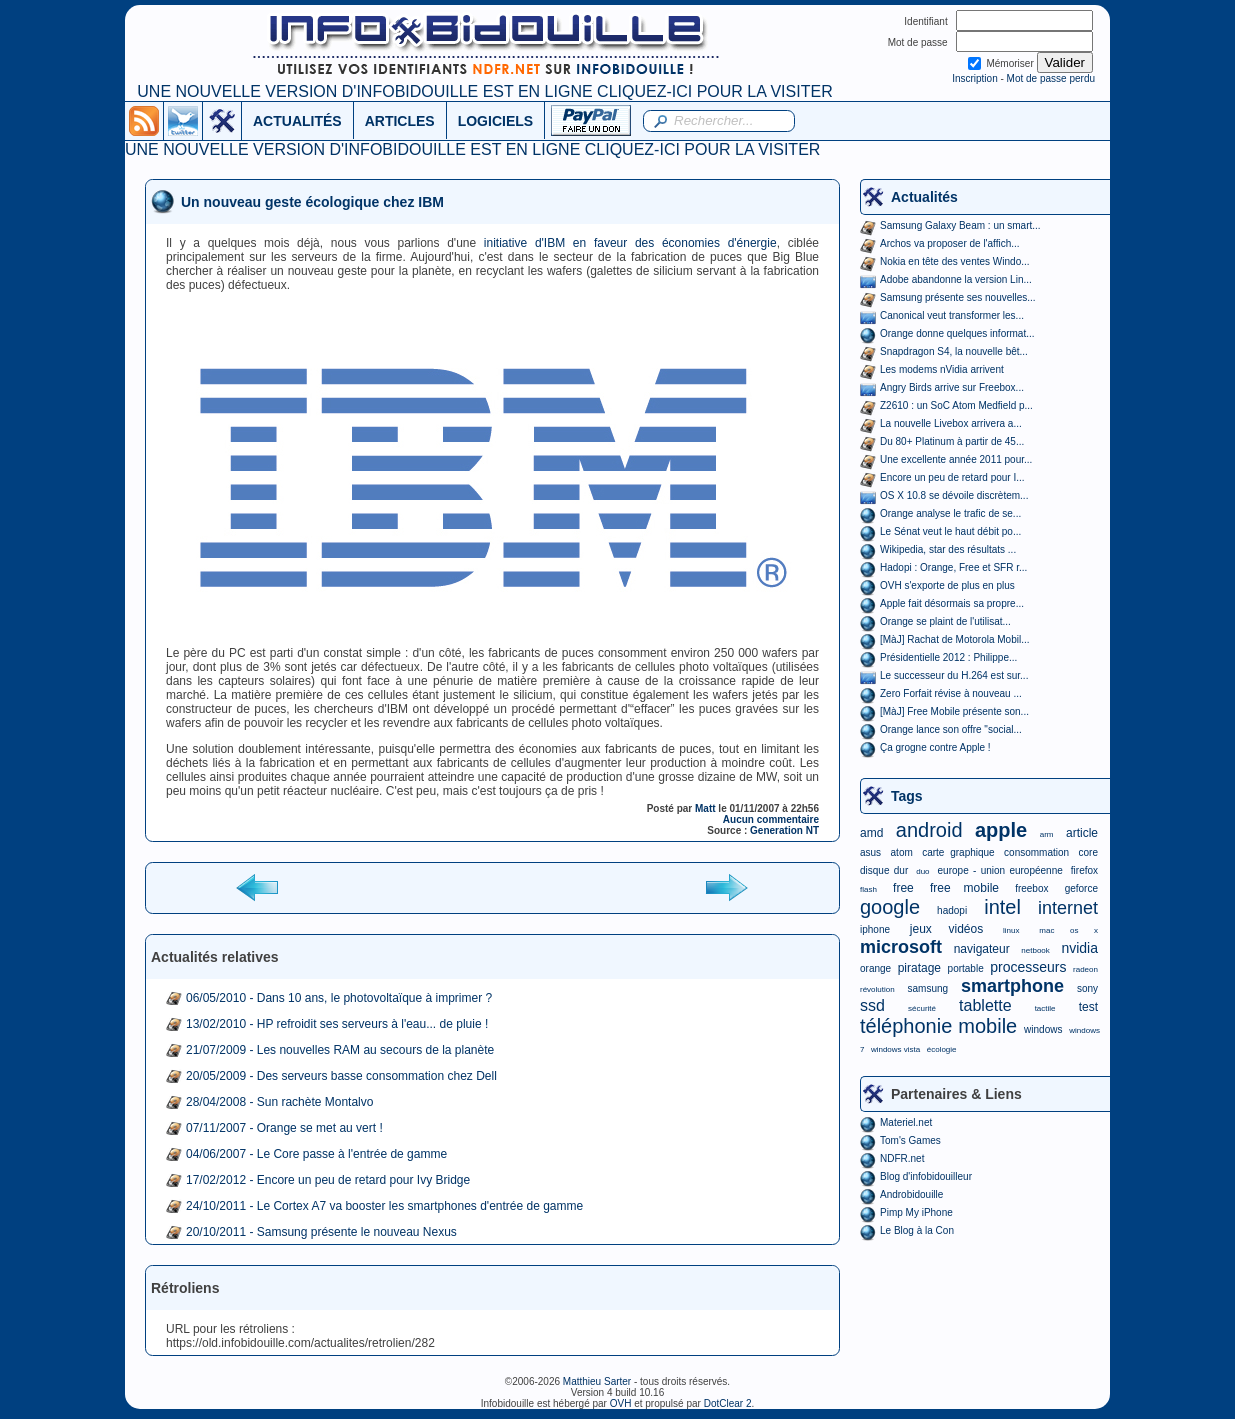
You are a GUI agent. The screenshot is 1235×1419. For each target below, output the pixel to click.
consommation (1036, 852)
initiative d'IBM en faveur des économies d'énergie (630, 243)
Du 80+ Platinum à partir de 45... (952, 441)
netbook (1035, 950)
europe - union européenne (1000, 870)
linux (1011, 930)
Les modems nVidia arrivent (942, 369)
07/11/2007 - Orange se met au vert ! (284, 1128)
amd (871, 833)
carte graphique (958, 852)
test (1088, 1007)
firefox (1084, 870)
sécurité (922, 1008)
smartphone (1012, 986)
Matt (705, 808)
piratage (919, 968)
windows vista (895, 1049)
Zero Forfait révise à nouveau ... (951, 693)
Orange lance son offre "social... (951, 729)
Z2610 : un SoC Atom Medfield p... (956, 405)
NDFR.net (902, 1158)
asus (870, 852)
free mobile (964, 888)
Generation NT (784, 830)
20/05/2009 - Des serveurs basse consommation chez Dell (341, 1076)
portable (966, 968)
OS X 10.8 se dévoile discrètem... (954, 495)
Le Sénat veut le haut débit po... (950, 531)
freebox (1031, 888)
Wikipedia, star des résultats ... (948, 549)
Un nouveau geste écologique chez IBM (312, 202)
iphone (875, 929)
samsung (928, 988)
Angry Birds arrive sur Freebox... (952, 387)
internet (1068, 908)
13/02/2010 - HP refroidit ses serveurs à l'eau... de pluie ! (337, 1024)
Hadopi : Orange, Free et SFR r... (953, 567)
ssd (872, 1005)
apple (1001, 830)
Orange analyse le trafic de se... (950, 513)
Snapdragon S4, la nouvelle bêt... (954, 351)
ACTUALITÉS (297, 121)
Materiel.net (906, 1122)
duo (922, 871)
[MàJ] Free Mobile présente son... (954, 711)
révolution (877, 989)
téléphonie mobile (938, 1026)
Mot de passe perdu (1051, 78)
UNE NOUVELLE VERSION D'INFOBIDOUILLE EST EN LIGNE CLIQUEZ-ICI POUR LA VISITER (484, 91)
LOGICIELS (495, 121)
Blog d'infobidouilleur (926, 1176)
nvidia (1079, 948)
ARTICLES (400, 121)
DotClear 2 (728, 1403)
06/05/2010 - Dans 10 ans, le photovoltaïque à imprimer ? (339, 998)
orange (875, 968)
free (903, 888)
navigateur (982, 949)
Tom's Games (910, 1140)
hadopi (952, 910)
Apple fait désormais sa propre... (952, 603)
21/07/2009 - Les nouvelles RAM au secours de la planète (340, 1050)
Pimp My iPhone (916, 1212)
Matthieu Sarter (597, 1381)
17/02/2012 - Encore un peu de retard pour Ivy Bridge (328, 1180)
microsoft (901, 947)
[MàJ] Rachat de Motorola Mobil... (955, 639)
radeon (1085, 969)
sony (1087, 988)
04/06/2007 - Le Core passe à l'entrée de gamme (316, 1154)
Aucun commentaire (771, 819)
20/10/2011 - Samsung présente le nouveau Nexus (321, 1232)
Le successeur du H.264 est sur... (954, 675)
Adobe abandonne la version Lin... (956, 279)
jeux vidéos (946, 929)
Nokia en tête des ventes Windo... (955, 261)
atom (902, 852)
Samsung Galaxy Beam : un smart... (960, 225)
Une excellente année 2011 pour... (956, 459)
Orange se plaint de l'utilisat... (945, 621)
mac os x (1068, 930)
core (1088, 852)
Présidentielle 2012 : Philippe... (948, 657)
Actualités (924, 197)
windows (1043, 1029)
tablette (985, 1005)
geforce (1081, 888)
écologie (942, 1049)
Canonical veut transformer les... (952, 315)
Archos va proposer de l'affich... (950, 243)
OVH (621, 1403)
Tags (907, 796)
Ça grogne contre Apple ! (935, 747)
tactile (1045, 1008)
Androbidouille (911, 1194)
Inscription (975, 78)
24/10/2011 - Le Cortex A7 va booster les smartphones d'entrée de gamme (384, 1206)
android (929, 830)
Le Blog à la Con (917, 1230)
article (1082, 833)
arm (1047, 834)
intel (1002, 907)
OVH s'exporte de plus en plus (947, 585)
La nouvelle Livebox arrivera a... (951, 423)
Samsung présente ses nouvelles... (958, 297)
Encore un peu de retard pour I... (952, 477)
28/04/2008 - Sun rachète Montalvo (279, 1102)
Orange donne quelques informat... (957, 333)
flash (868, 889)
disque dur (884, 870)
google (890, 907)
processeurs (1028, 967)
